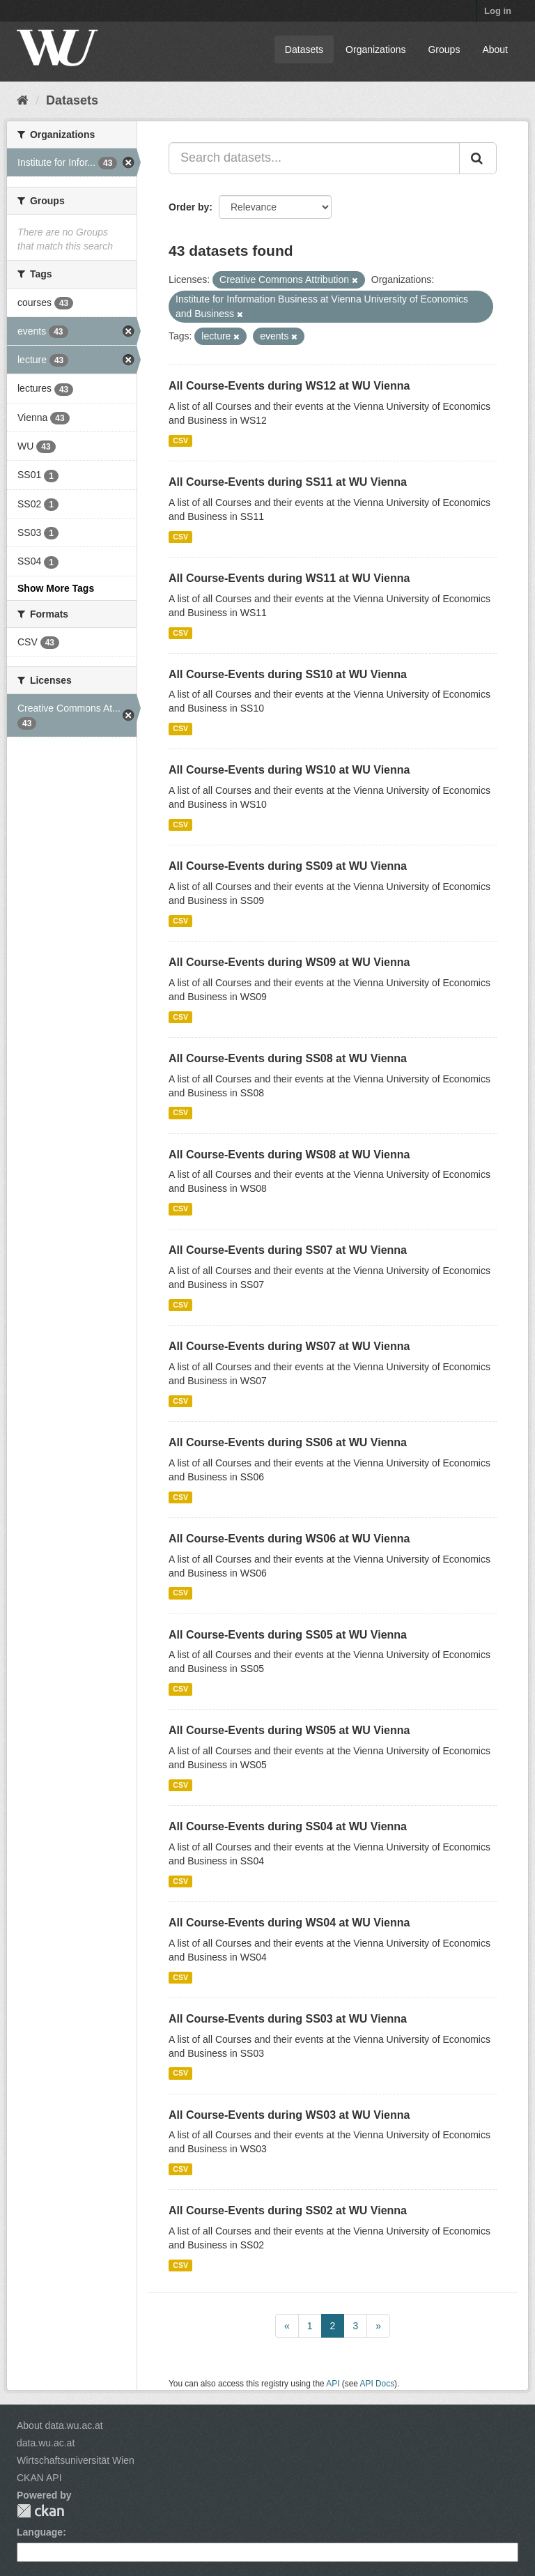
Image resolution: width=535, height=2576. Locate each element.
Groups (444, 49)
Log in (497, 11)
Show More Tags (55, 588)
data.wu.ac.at (46, 2442)
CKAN (40, 2511)
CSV (180, 440)
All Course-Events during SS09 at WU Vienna (288, 866)
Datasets (304, 49)
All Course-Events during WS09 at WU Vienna (289, 962)
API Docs (377, 2384)
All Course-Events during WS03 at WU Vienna (289, 2115)
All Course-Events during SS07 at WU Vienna (288, 1250)
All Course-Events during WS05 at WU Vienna (289, 1730)
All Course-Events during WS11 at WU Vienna (289, 578)
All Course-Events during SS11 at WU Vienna (288, 482)
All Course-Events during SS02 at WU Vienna (288, 2210)
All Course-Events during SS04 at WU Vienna (288, 1826)
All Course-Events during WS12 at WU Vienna (289, 386)
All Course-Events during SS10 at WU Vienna (288, 674)
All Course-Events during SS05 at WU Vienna (288, 1635)
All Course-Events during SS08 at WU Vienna (288, 1058)
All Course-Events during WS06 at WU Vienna (289, 1538)
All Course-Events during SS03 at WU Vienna (288, 2019)
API (332, 2384)
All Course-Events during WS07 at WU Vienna (289, 1346)
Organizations (375, 49)
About (495, 49)
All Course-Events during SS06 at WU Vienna (288, 1442)
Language (40, 2532)
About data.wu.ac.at (60, 2425)
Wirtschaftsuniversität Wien (75, 2460)
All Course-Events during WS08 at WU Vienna (289, 1154)
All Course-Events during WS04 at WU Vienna (289, 1923)
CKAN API (39, 2477)
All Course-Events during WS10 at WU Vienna (289, 770)
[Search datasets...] (314, 158)
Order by (189, 207)
